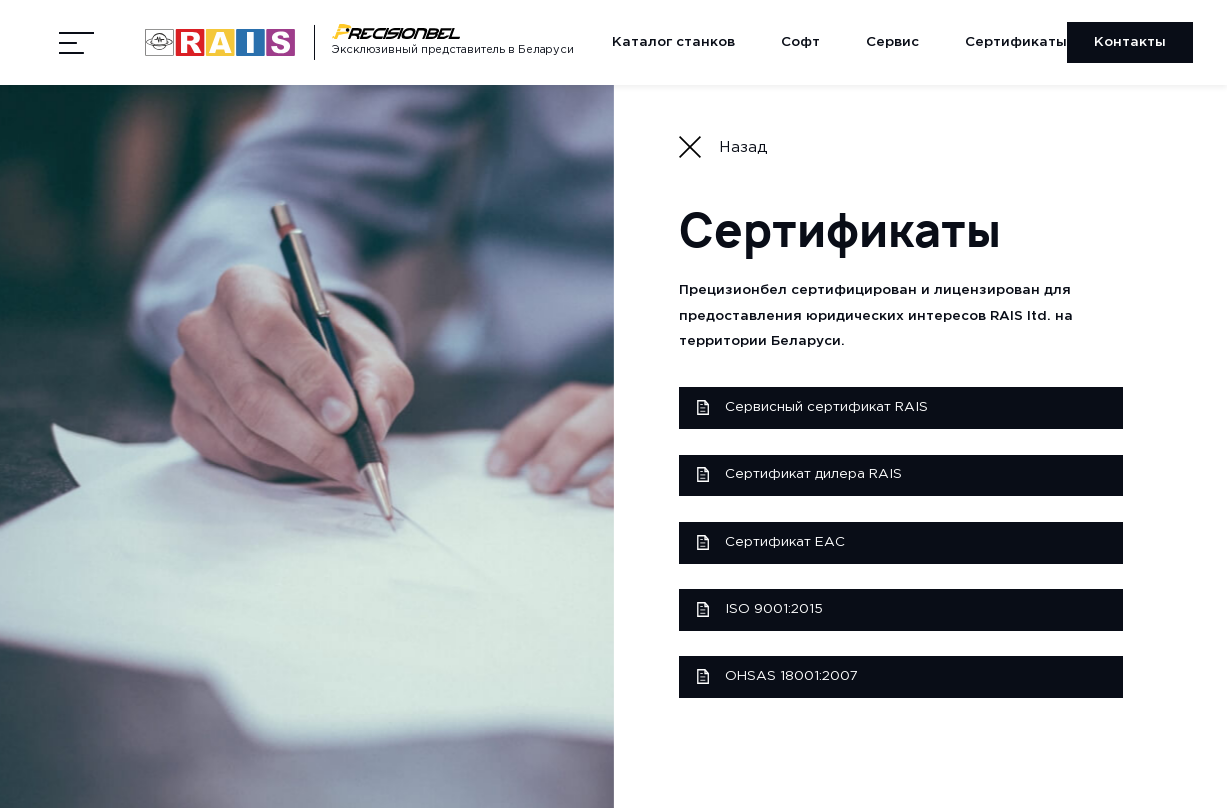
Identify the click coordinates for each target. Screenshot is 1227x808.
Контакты (1130, 42)
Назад (723, 147)
